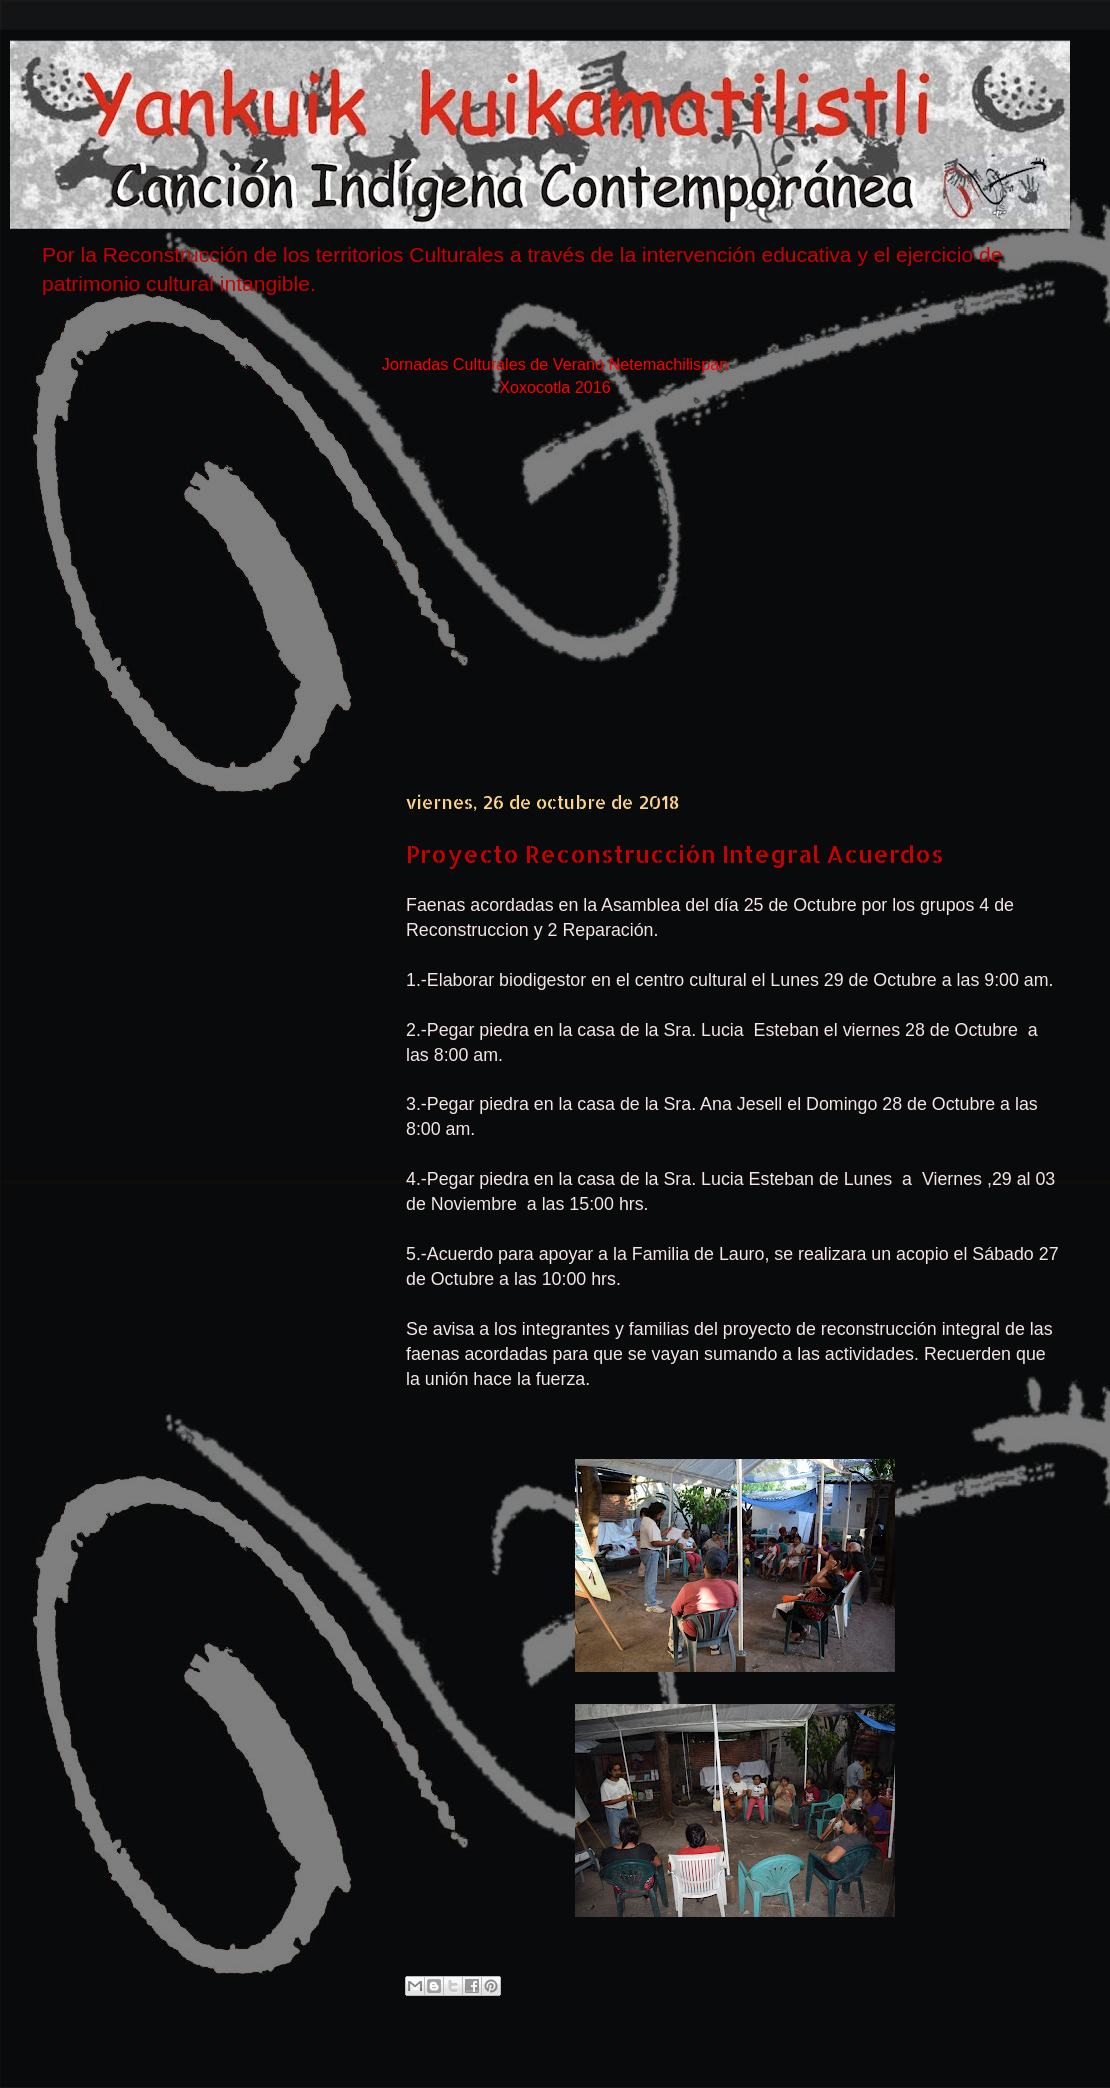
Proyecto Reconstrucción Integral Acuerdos (675, 853)
